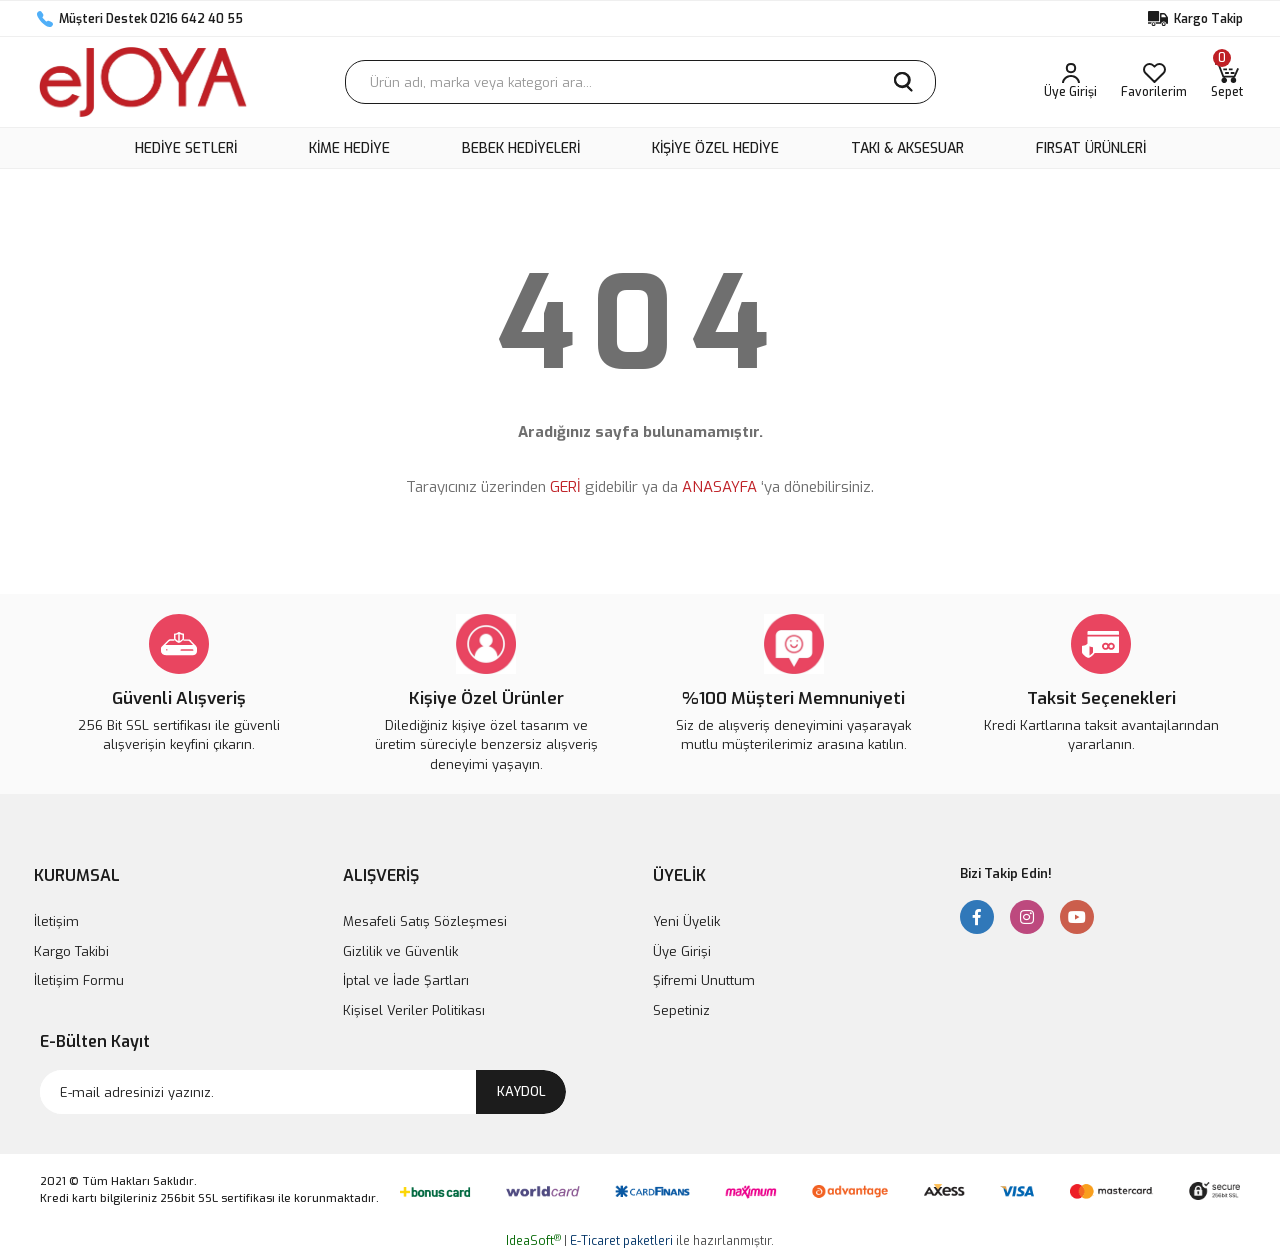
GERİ (565, 487)
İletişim (56, 921)
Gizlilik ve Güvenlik (400, 951)
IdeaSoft (533, 1241)
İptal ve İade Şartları (406, 980)
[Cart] (1227, 82)
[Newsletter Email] (303, 1092)
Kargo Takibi (71, 951)
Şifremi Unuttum (704, 980)
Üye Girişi (682, 951)
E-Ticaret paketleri (621, 1241)
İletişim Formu (79, 980)
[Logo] (143, 82)
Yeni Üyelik (686, 921)
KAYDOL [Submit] (521, 1091)
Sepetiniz (681, 1010)
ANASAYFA (719, 487)
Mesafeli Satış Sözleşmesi (425, 921)
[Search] (640, 82)
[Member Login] (1070, 82)
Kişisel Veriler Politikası (414, 1010)
